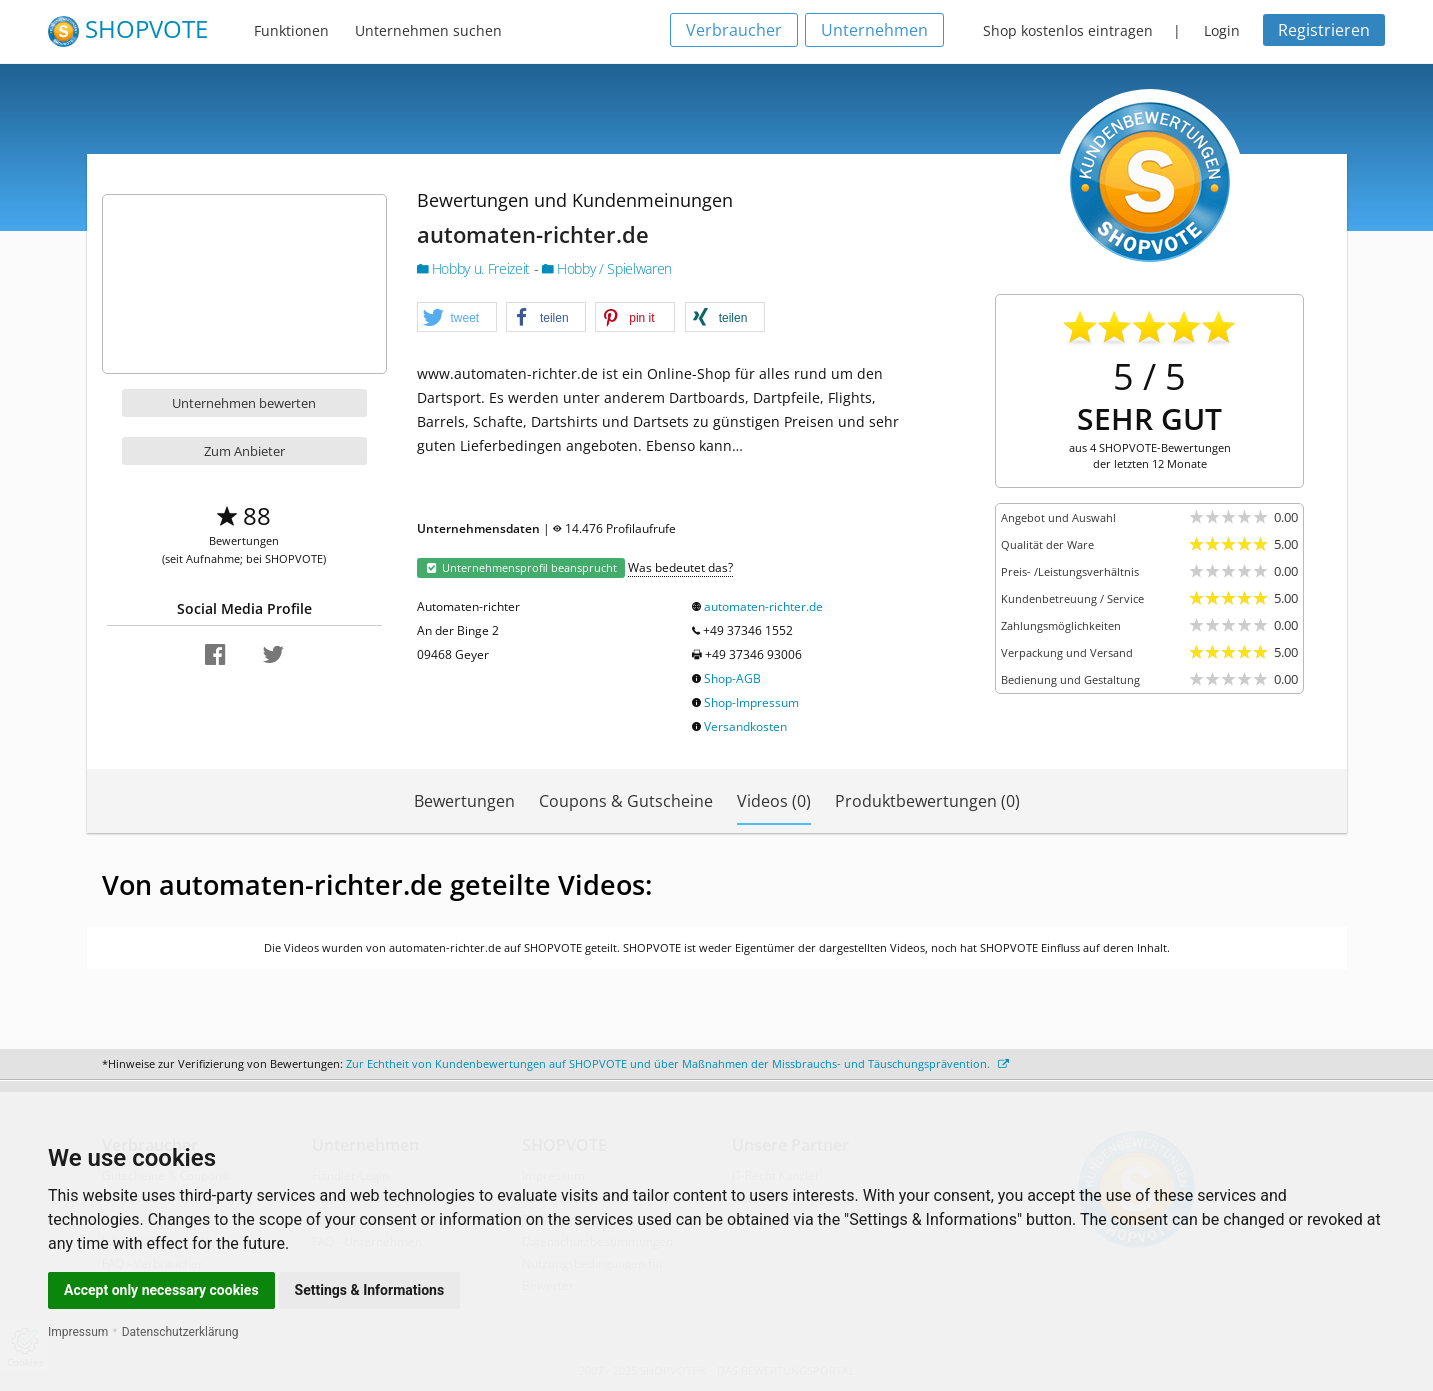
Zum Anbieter (244, 451)
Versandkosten (745, 726)
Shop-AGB (732, 678)
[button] (457, 318)
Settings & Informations (370, 1290)
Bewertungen (464, 801)
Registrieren (1324, 30)
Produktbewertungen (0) (927, 801)
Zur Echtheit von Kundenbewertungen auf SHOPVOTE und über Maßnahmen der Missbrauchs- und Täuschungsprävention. (677, 1063)
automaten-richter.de (763, 606)
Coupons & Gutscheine (626, 801)
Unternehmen (874, 30)
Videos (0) (774, 801)
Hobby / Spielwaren (607, 268)
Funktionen (291, 30)
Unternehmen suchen (428, 30)
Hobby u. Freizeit (475, 268)
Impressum (78, 1332)
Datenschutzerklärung (180, 1332)
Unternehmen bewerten (244, 403)
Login (1222, 30)
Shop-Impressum (751, 702)
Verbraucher (734, 30)
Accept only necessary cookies (161, 1290)
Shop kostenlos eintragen (1068, 30)
